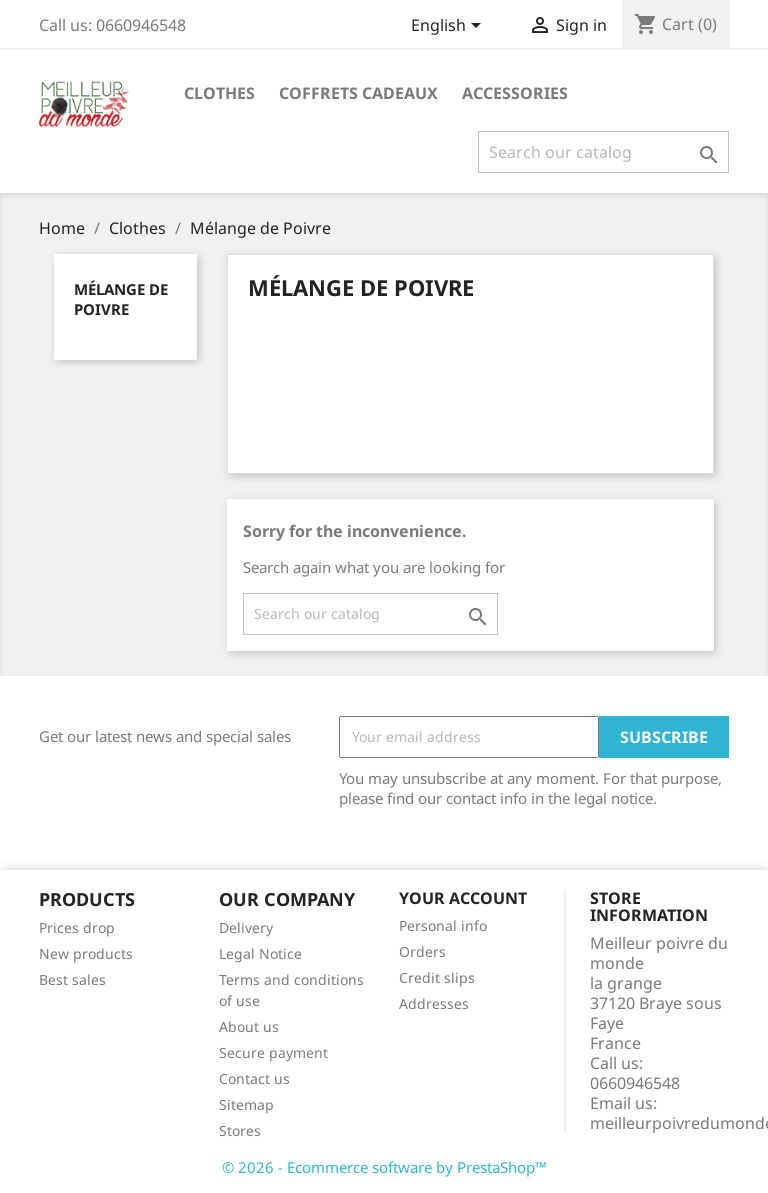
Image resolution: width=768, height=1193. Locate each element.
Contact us (254, 1078)
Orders (422, 951)
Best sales (72, 979)
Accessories (515, 93)
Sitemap (246, 1104)
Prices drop (77, 927)
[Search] (603, 152)
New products (86, 953)
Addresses (434, 1003)
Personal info (443, 925)
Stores (240, 1130)
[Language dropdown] (449, 27)
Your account (463, 898)
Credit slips (437, 977)
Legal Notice (260, 953)
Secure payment (273, 1052)
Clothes (219, 93)
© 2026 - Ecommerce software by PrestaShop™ (384, 1167)
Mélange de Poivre (121, 299)
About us (249, 1026)
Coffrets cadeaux (358, 93)
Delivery (246, 927)
